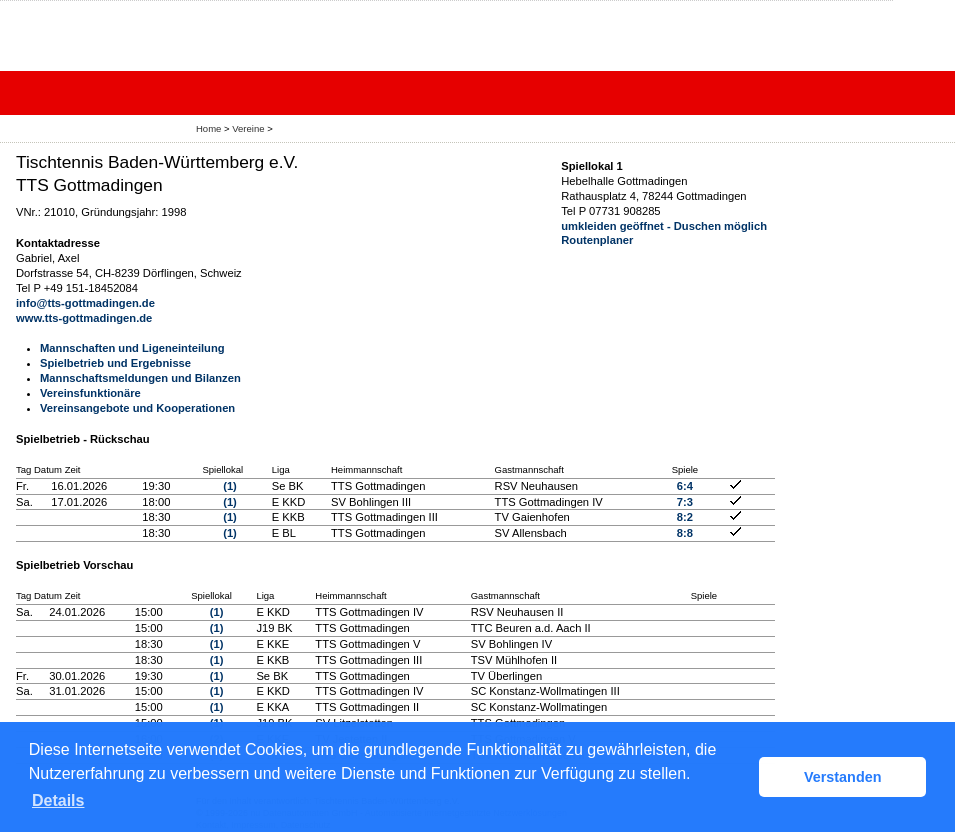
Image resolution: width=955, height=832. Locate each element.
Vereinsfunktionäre (90, 393)
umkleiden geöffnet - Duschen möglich (664, 226)
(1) (230, 486)
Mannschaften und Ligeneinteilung (132, 348)
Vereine (248, 128)
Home (208, 128)
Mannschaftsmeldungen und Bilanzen (140, 378)
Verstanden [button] (843, 777)
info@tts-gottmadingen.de (85, 303)
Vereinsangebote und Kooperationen (137, 408)
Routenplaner (597, 240)
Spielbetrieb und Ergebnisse (115, 363)
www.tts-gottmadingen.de (84, 318)
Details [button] (58, 800)
